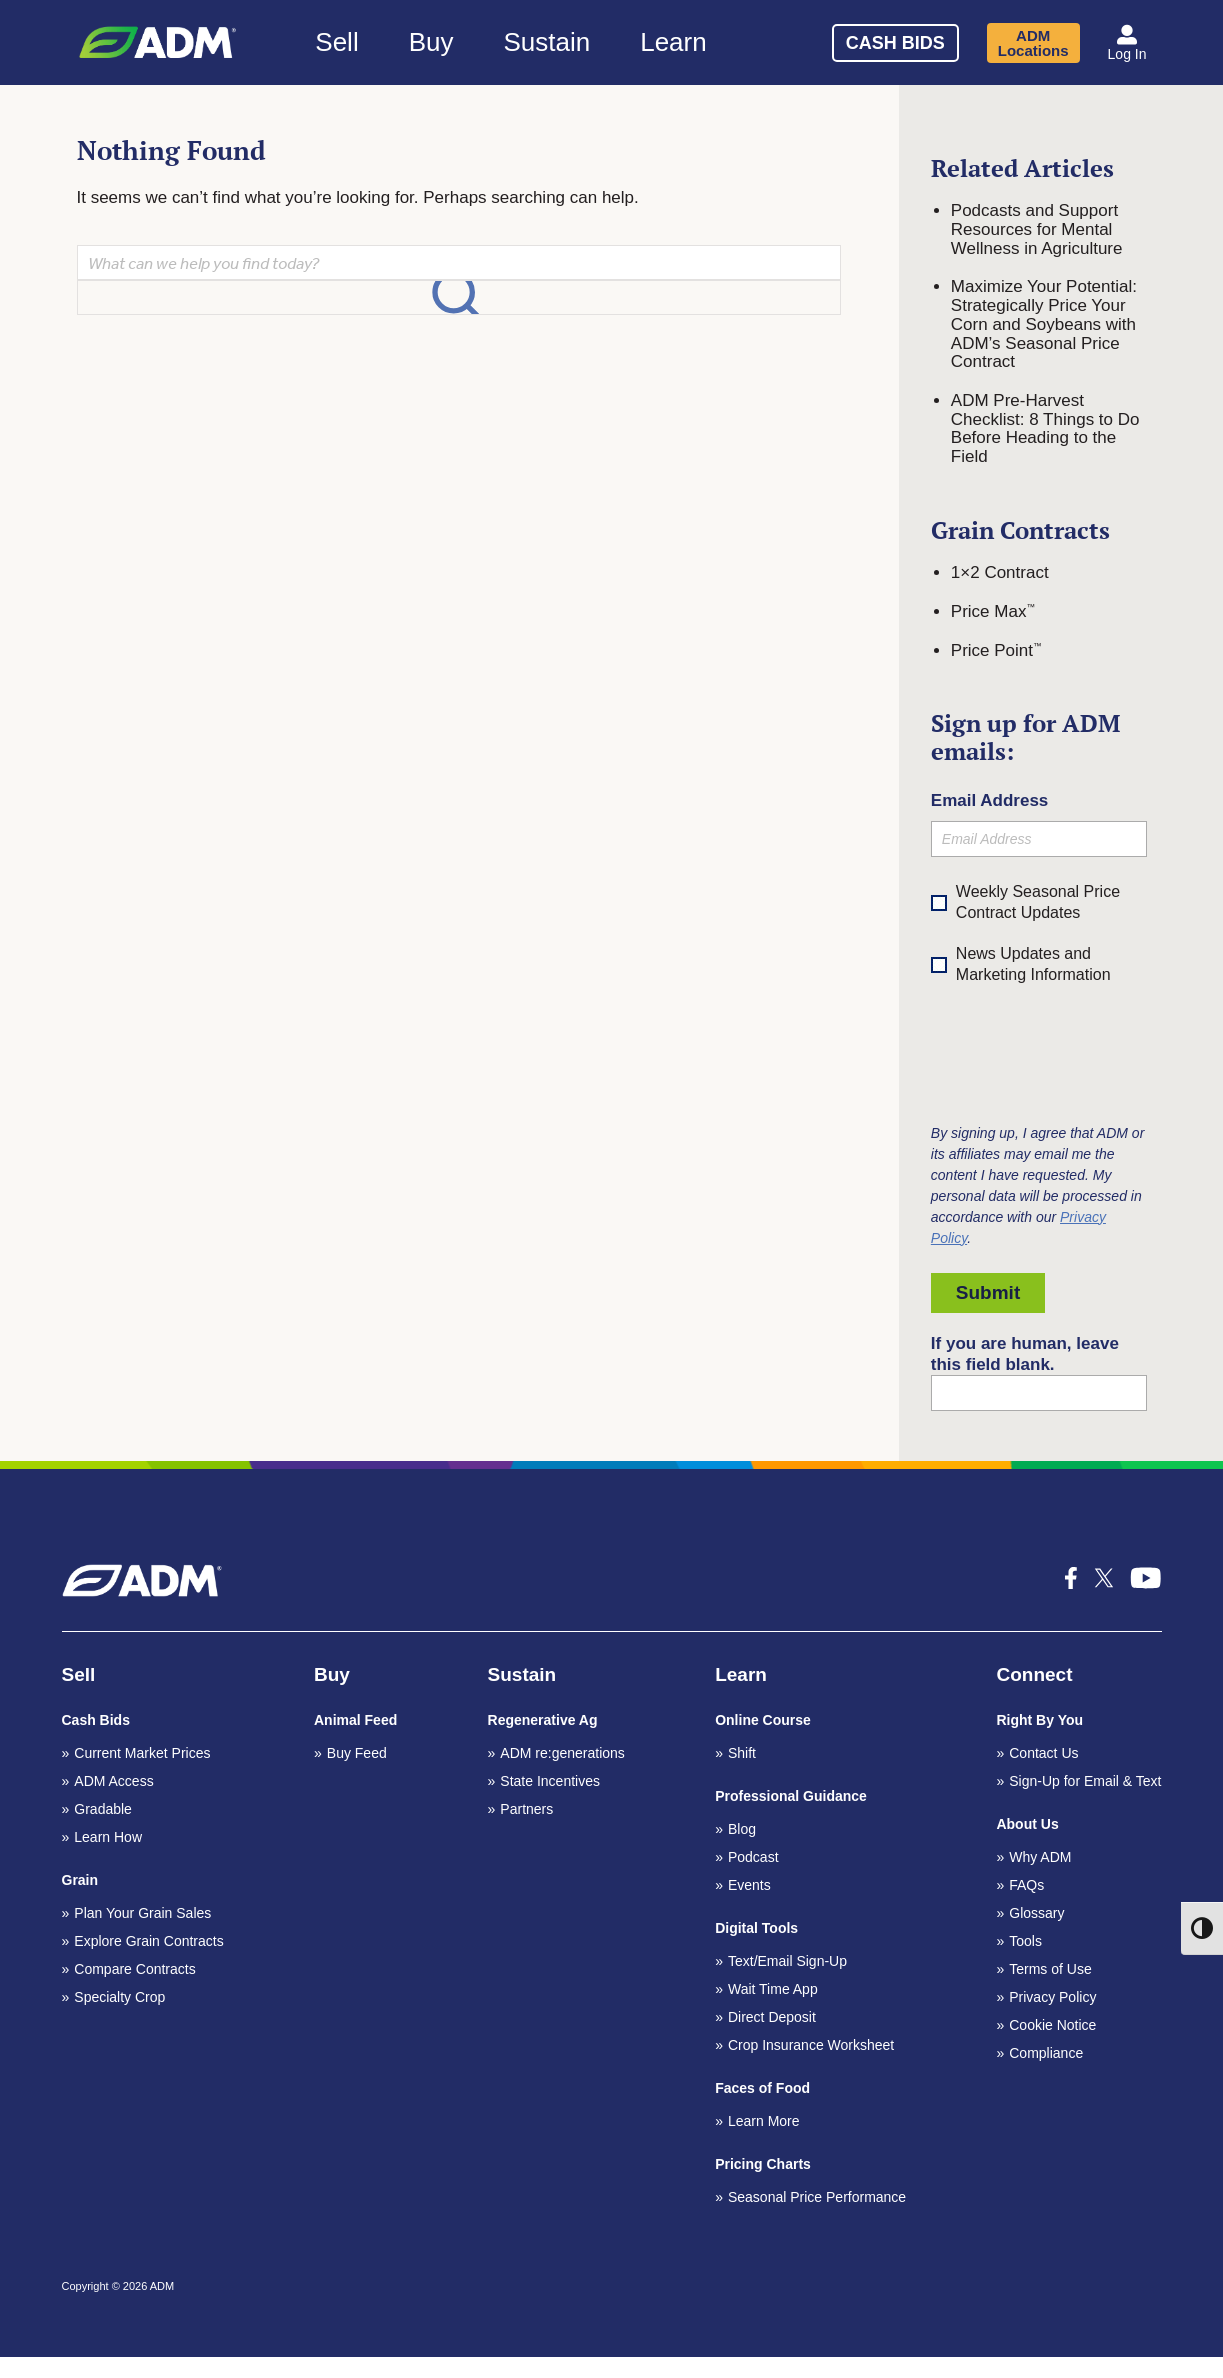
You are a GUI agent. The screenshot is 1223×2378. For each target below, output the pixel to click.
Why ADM (1040, 1857)
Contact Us (1043, 1753)
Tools (1025, 1941)
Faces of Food (762, 2088)
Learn (673, 42)
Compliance (1046, 2053)
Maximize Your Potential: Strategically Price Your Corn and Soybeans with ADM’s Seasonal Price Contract (1044, 324)
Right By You (1039, 1720)
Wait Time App (773, 1989)
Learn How (108, 1837)
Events (749, 1885)
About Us (1027, 1824)
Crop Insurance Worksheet (811, 2045)
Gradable (103, 1809)
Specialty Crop (119, 1997)
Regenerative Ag (543, 1720)
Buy (431, 42)
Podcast (753, 1857)
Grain (80, 1880)
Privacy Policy (1052, 1997)
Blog (742, 1829)
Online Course (763, 1720)
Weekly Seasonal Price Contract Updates (1038, 902)
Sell (336, 42)
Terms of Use (1050, 1969)
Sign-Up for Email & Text (1085, 1781)
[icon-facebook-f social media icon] (1071, 1578)
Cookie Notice (1052, 2025)
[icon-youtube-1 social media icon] (1146, 1578)
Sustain (546, 42)
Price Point (996, 650)
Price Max (993, 611)
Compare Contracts (134, 1969)
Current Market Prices (142, 1753)
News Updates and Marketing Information (1021, 965)
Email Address (989, 800)
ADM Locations (1033, 43)
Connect (1034, 1674)
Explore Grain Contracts (148, 1941)
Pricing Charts (763, 2164)
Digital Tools (756, 1928)
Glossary (1036, 1913)
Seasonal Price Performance (817, 2197)
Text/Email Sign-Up (787, 1961)
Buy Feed (357, 1753)
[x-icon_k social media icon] (1104, 1578)
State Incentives (550, 1781)
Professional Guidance (791, 1796)
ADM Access (113, 1781)
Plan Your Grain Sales (142, 1913)
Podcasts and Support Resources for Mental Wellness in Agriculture (1037, 229)
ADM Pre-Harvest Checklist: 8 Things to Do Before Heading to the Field (1045, 428)
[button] (1127, 42)
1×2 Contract (1000, 572)
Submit (988, 1292)
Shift (742, 1753)
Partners (526, 1809)
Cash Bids (895, 43)
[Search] (769, 39)
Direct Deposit (772, 2017)
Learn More (764, 2121)
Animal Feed (355, 1720)
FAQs (1026, 1885)
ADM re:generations (562, 1753)
